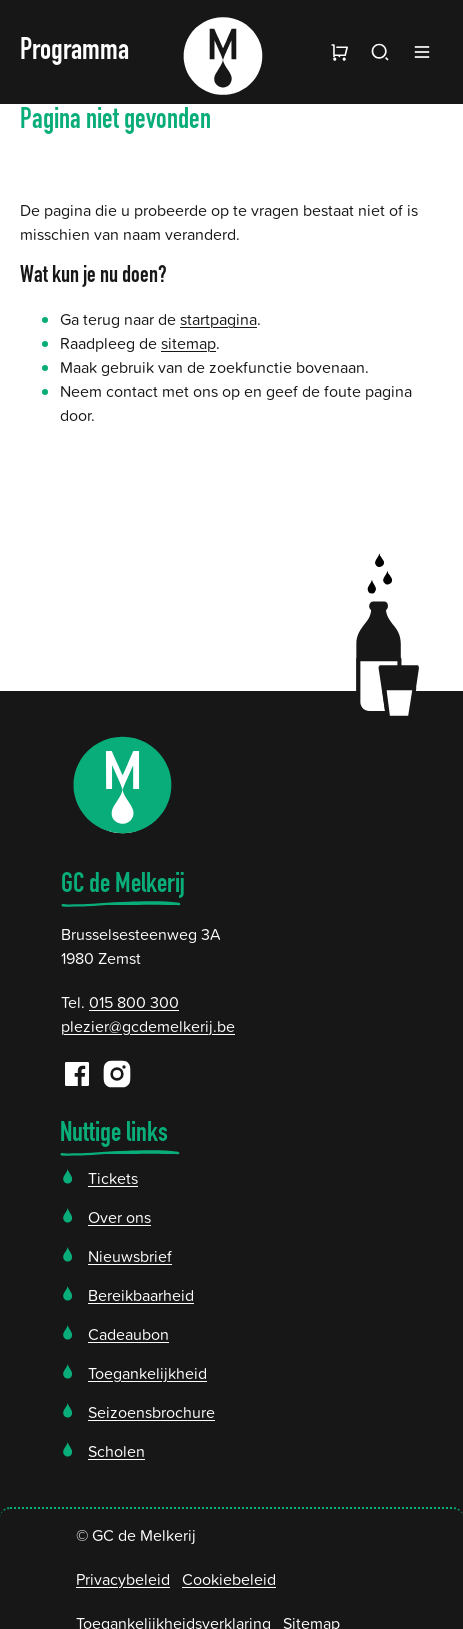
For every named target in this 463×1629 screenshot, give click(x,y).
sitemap (188, 343)
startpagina (218, 319)
